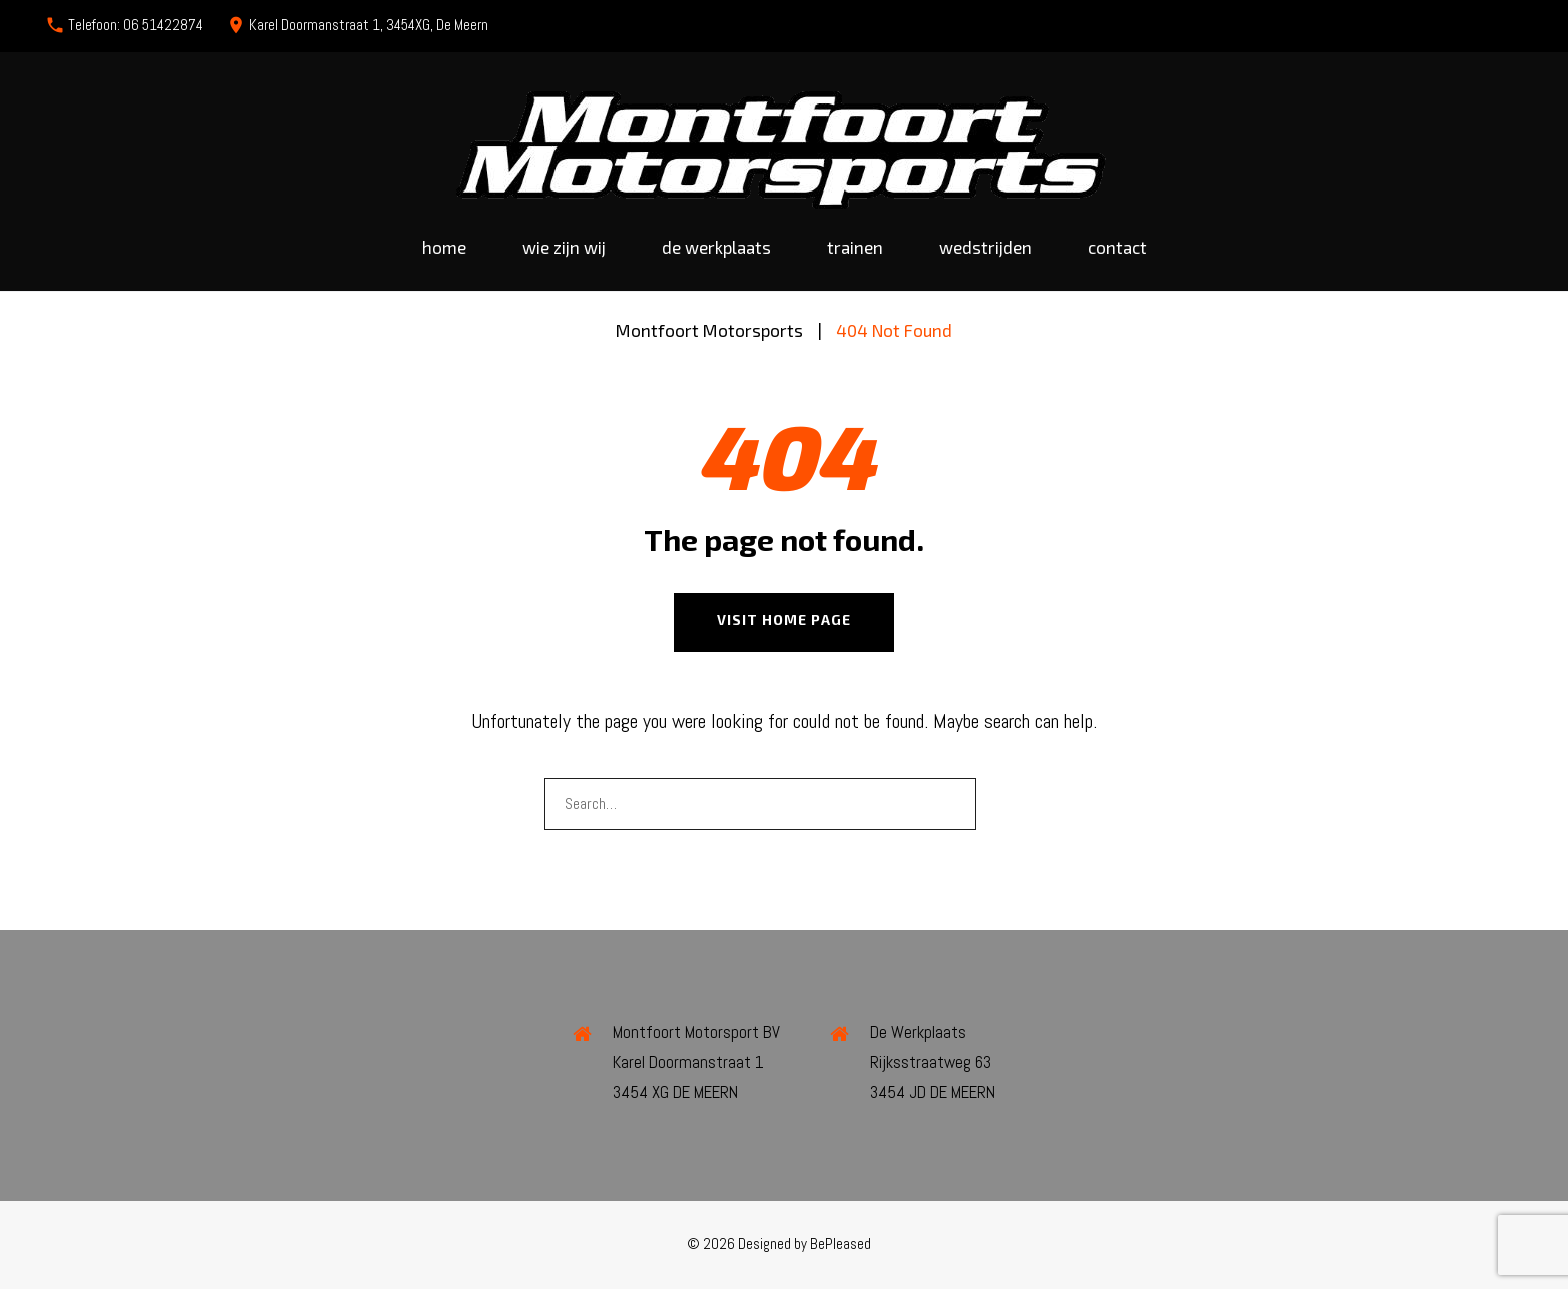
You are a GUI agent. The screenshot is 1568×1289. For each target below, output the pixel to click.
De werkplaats (716, 247)
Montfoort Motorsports (709, 330)
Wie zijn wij (564, 247)
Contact (1117, 247)
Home (444, 247)
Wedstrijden (985, 247)
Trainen (855, 247)
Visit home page (784, 619)
